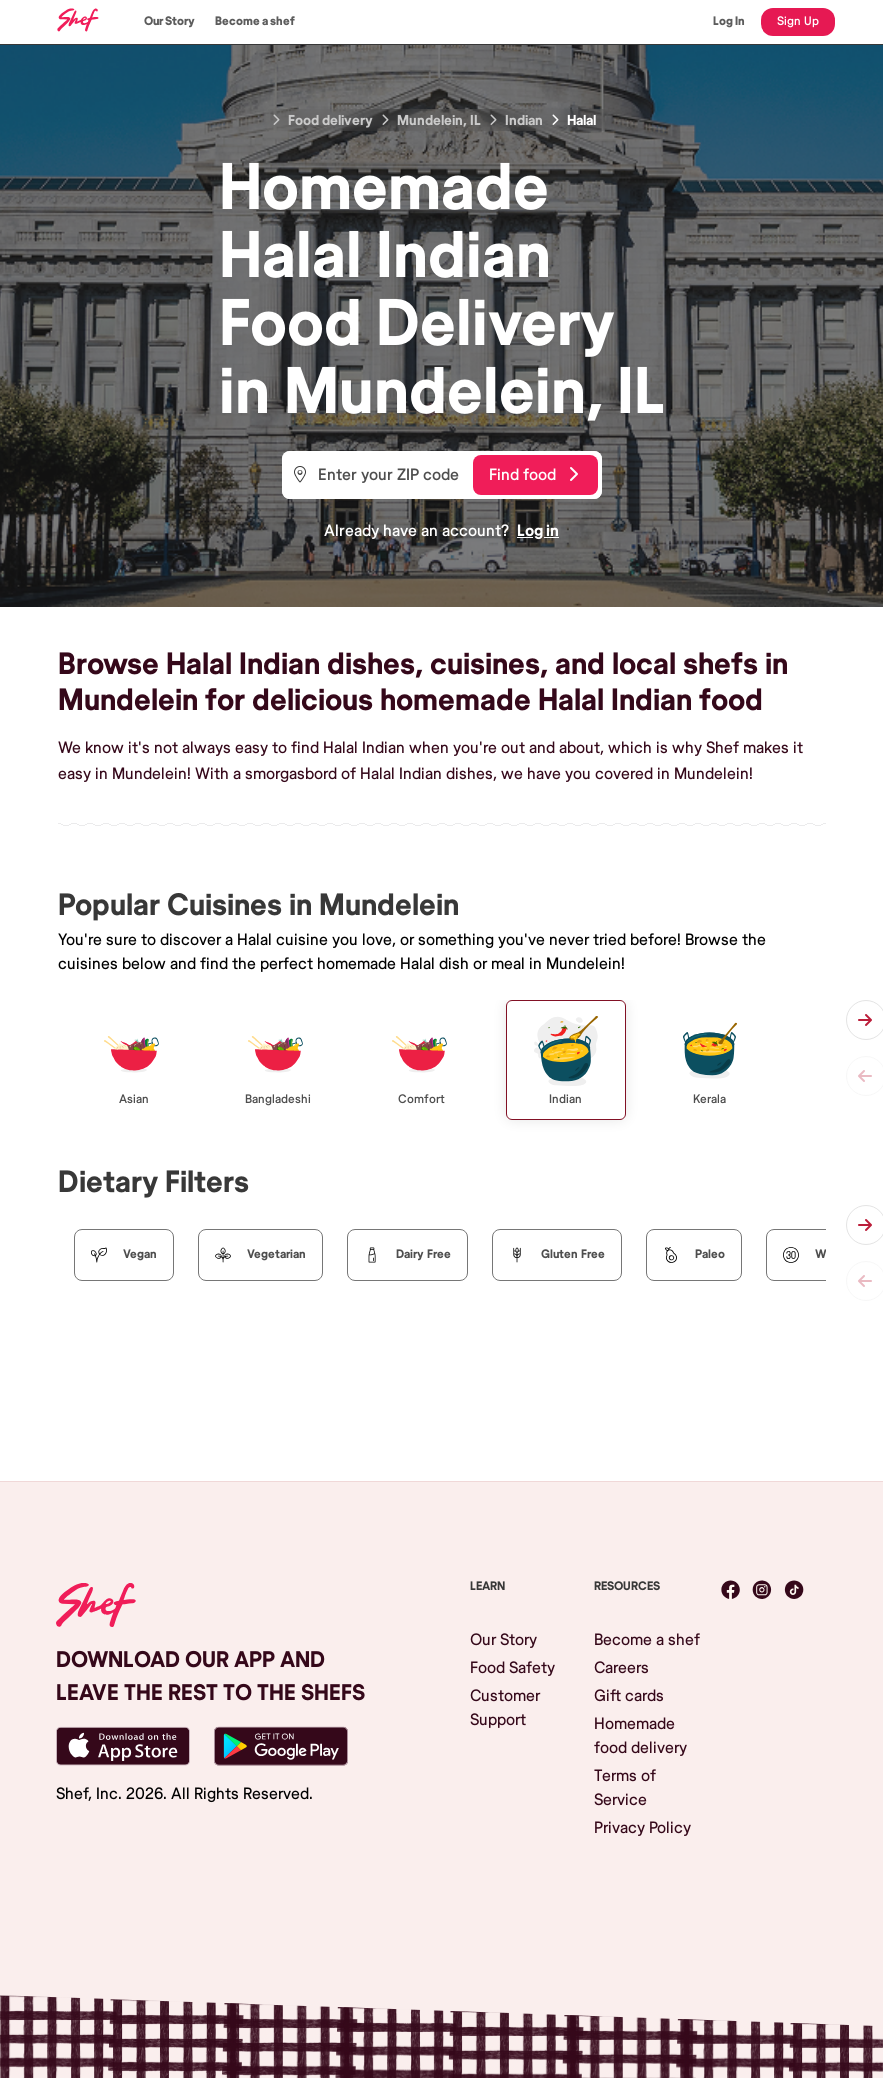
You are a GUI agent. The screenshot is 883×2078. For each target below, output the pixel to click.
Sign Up (798, 21)
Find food (533, 475)
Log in (538, 531)
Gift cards (629, 1696)
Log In (729, 21)
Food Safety (512, 1668)
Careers (621, 1668)
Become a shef (255, 21)
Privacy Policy (642, 1828)
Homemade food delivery (640, 1736)
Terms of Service (625, 1788)
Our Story (169, 21)
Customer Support (505, 1708)
